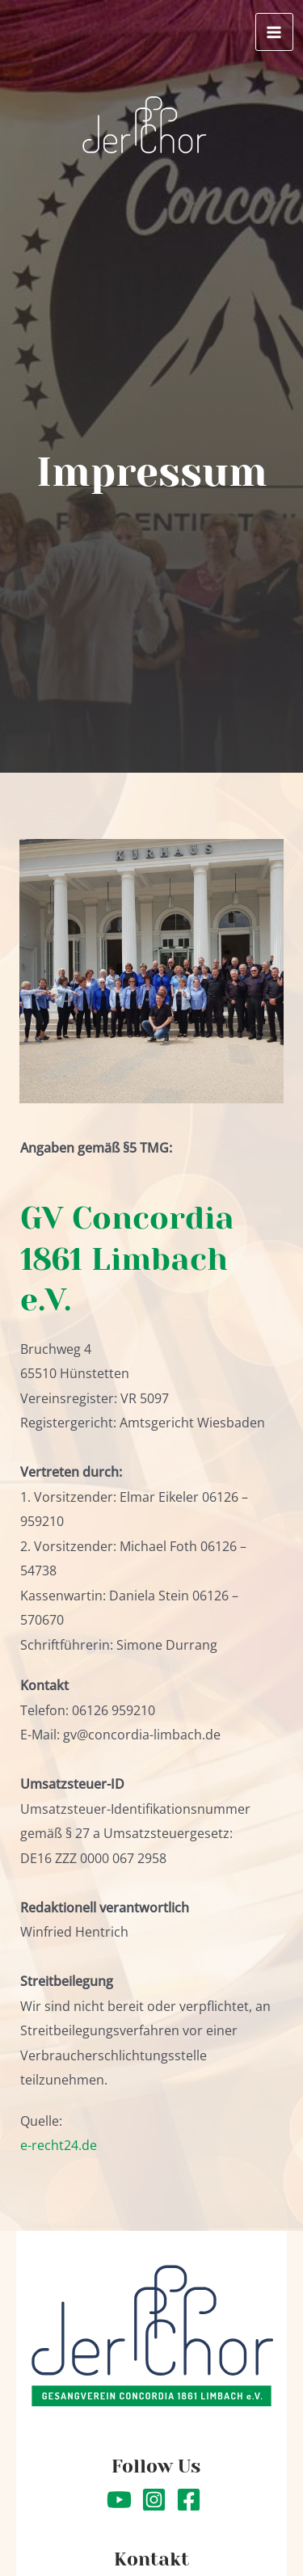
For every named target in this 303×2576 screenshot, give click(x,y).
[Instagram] (153, 2499)
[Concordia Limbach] (144, 125)
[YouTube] (119, 2499)
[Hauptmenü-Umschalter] (274, 32)
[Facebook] (188, 2499)
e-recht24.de (58, 2144)
